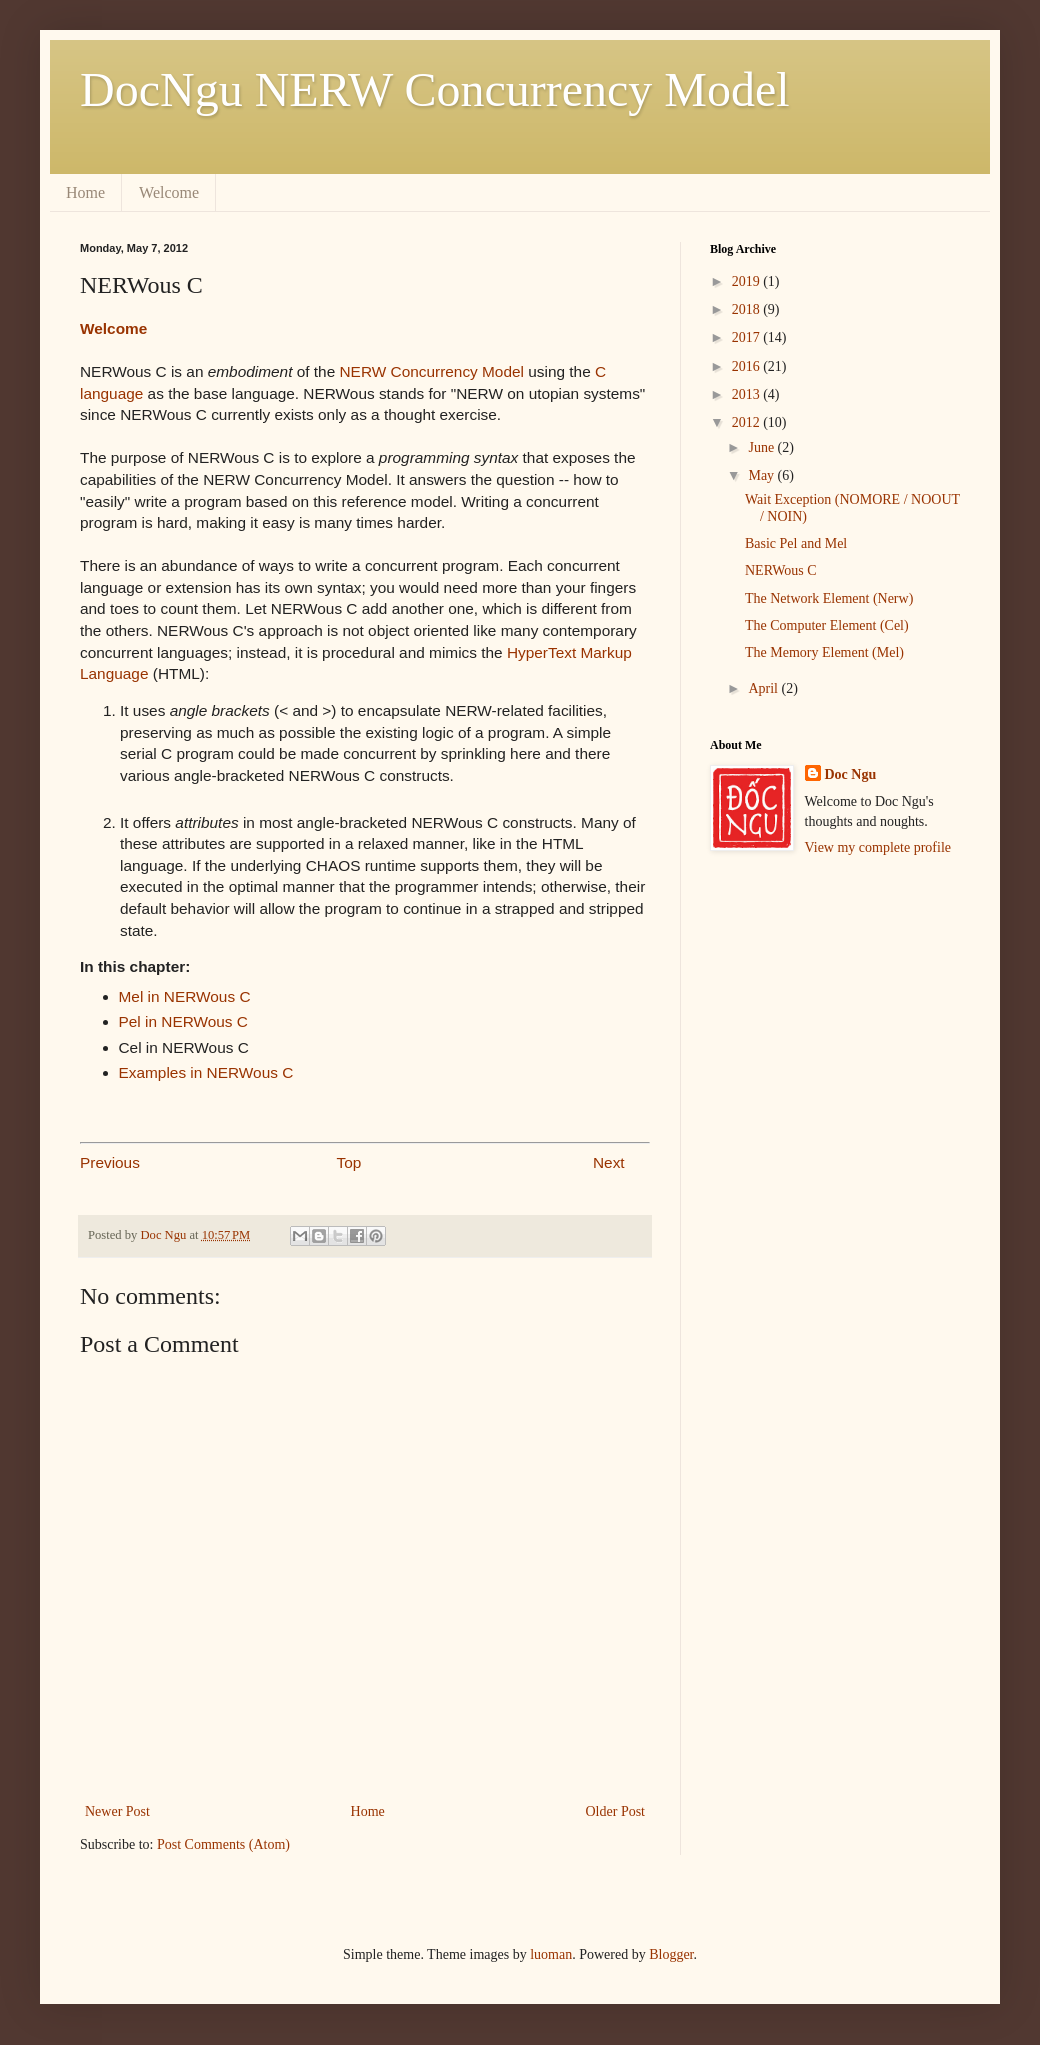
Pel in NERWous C (183, 1021)
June (762, 447)
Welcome (169, 192)
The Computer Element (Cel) (827, 625)
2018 (748, 309)
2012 (748, 422)
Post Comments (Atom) (223, 1844)
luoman (551, 1954)
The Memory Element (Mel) (824, 652)
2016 (748, 366)
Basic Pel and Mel (796, 543)
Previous (110, 1162)
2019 (748, 281)
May (762, 475)
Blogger (671, 1954)
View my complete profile (878, 847)
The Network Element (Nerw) (829, 598)
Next (609, 1162)
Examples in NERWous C (206, 1072)
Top (349, 1162)
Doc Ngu (851, 774)
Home (85, 192)
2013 (748, 394)
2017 (748, 337)
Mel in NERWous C (185, 996)
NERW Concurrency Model (432, 371)
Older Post (616, 1811)
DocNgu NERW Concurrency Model (435, 89)
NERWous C (781, 570)
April (764, 688)
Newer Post (117, 1811)
